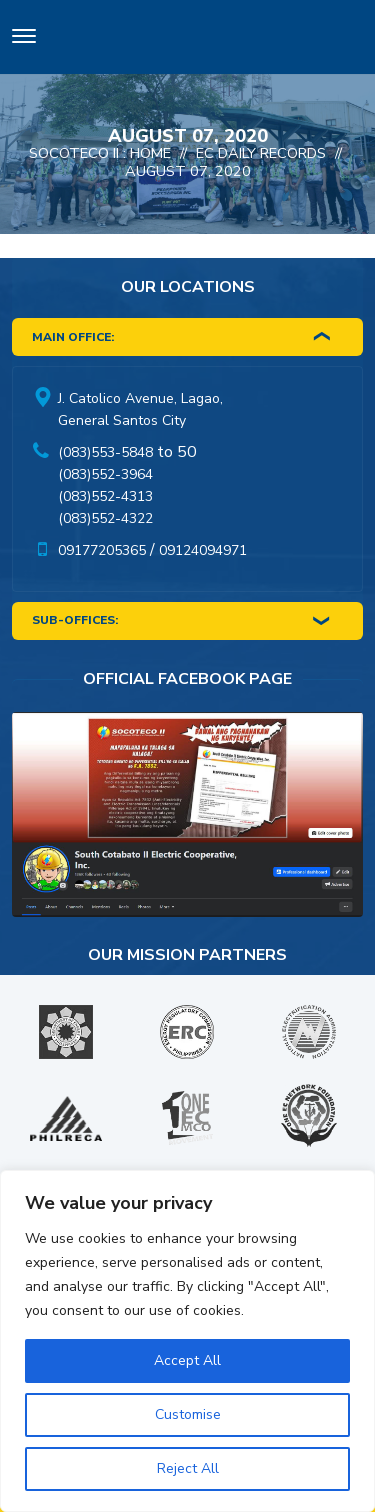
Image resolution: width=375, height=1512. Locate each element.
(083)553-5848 (105, 452)
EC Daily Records (261, 153)
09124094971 (203, 550)
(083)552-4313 (105, 496)
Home (150, 153)
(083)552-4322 (105, 518)
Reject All (188, 1468)
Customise (188, 1414)
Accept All (187, 1360)
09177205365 (102, 550)
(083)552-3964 (105, 474)
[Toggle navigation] (24, 39)
